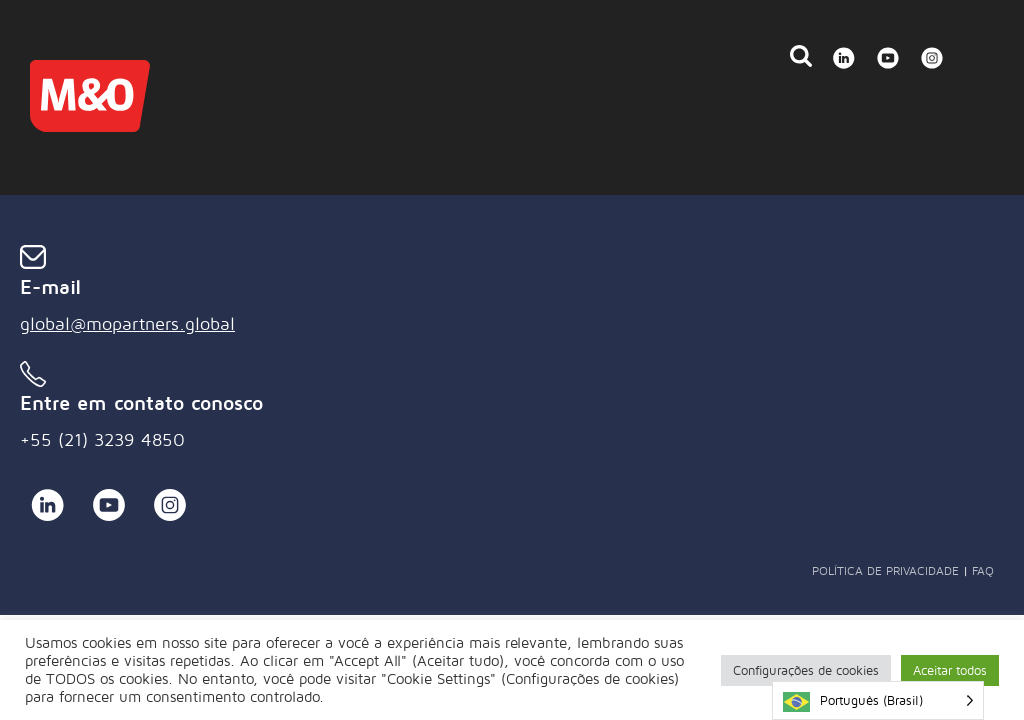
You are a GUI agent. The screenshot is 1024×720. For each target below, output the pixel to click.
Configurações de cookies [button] (806, 670)
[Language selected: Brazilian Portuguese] (878, 700)
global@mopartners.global (127, 323)
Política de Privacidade (885, 570)
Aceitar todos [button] (950, 670)
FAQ (983, 570)
